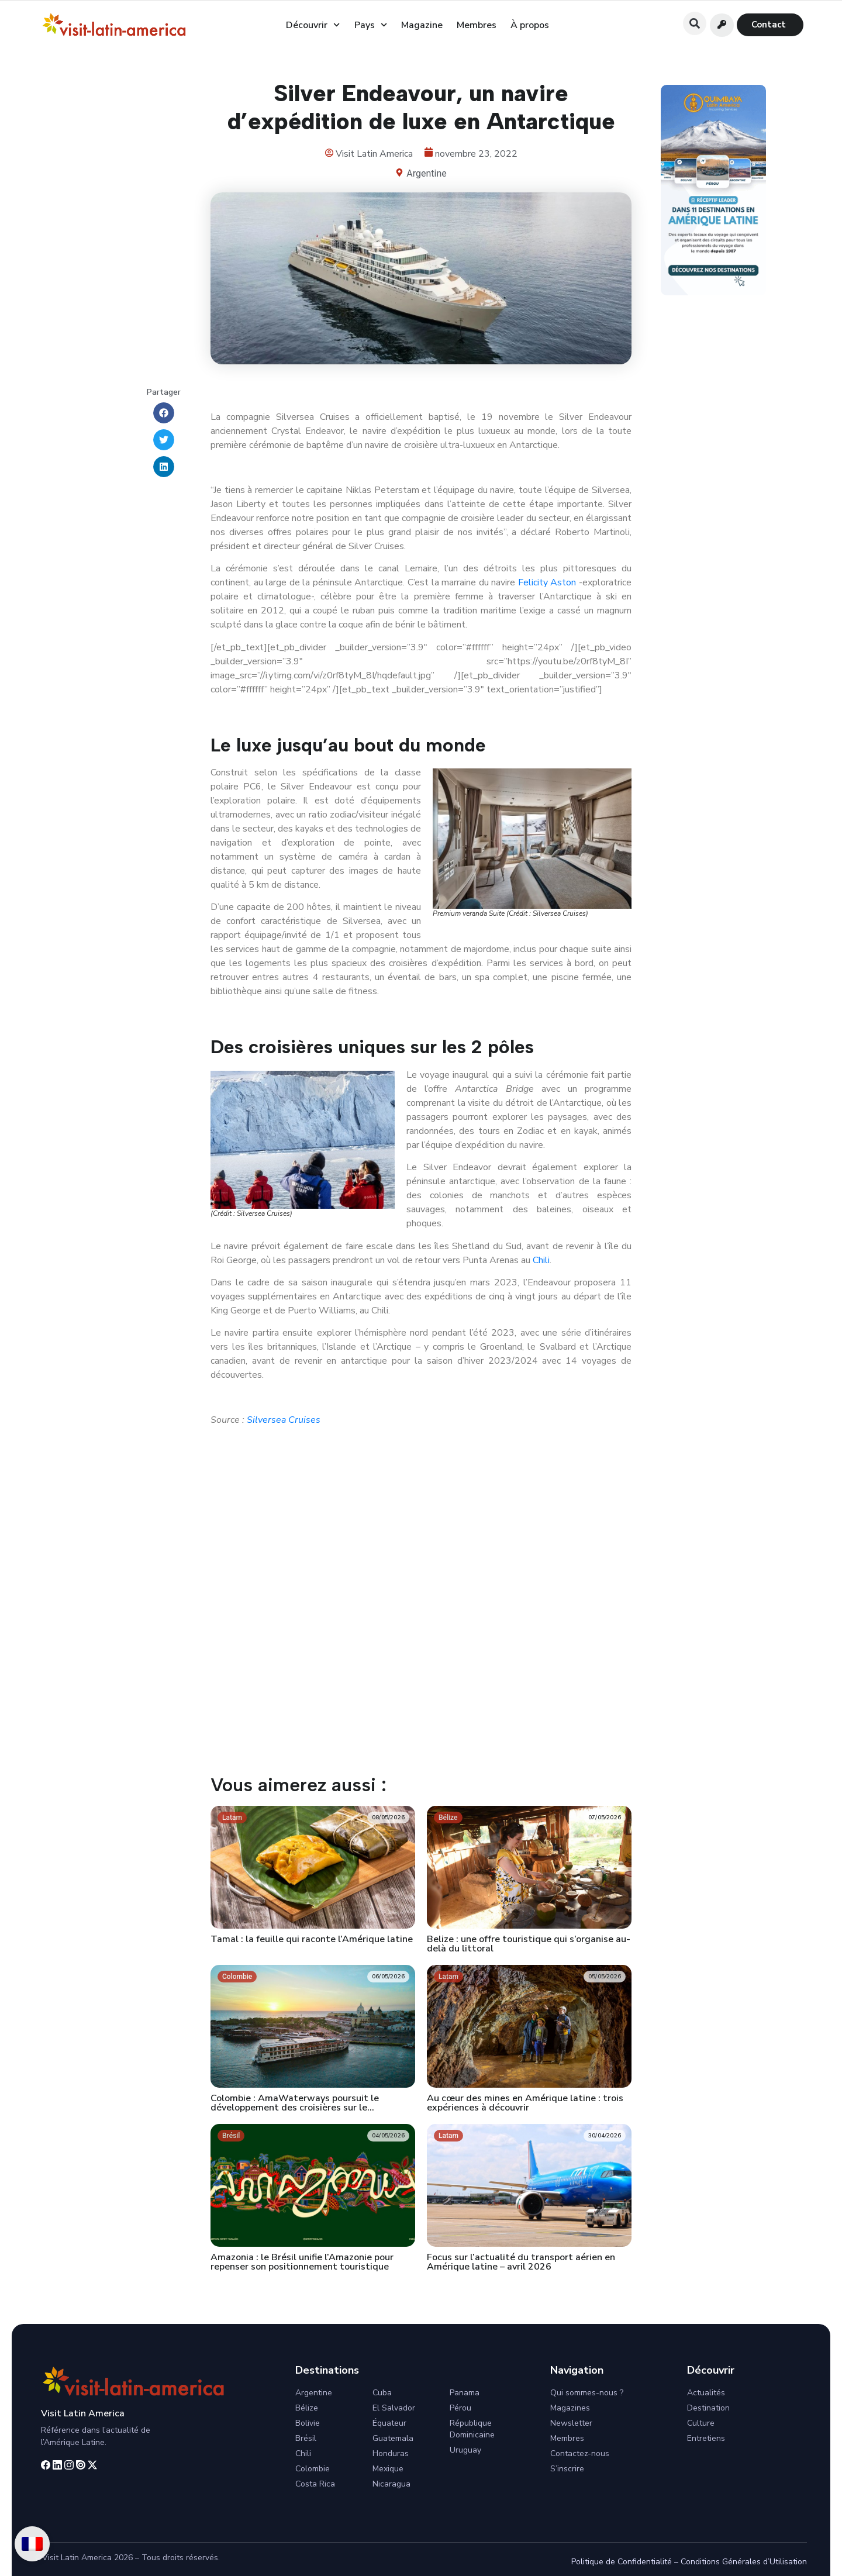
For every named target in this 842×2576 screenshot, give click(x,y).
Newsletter (571, 2423)
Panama (464, 2392)
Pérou (460, 2407)
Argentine (426, 173)
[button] (694, 23)
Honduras (390, 2453)
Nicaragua (391, 2483)
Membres (476, 25)
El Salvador (393, 2407)
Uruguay (465, 2450)
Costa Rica (315, 2483)
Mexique (387, 2468)
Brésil (305, 2438)
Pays (370, 25)
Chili (541, 1260)
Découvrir (313, 25)
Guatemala (392, 2438)
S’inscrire (567, 2468)
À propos (529, 25)
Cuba (382, 2392)
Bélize (306, 2407)
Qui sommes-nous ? (586, 2392)
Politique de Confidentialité (621, 2561)
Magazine (422, 25)
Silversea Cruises (283, 1419)
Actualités (706, 2392)
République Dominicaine (472, 2429)
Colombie (312, 2468)
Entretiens (706, 2438)
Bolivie (307, 2423)
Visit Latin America (83, 2413)
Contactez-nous (579, 2453)
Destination (708, 2407)
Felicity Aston (547, 582)
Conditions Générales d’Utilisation (744, 2561)
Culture (701, 2423)
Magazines (570, 2407)
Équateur (389, 2423)
